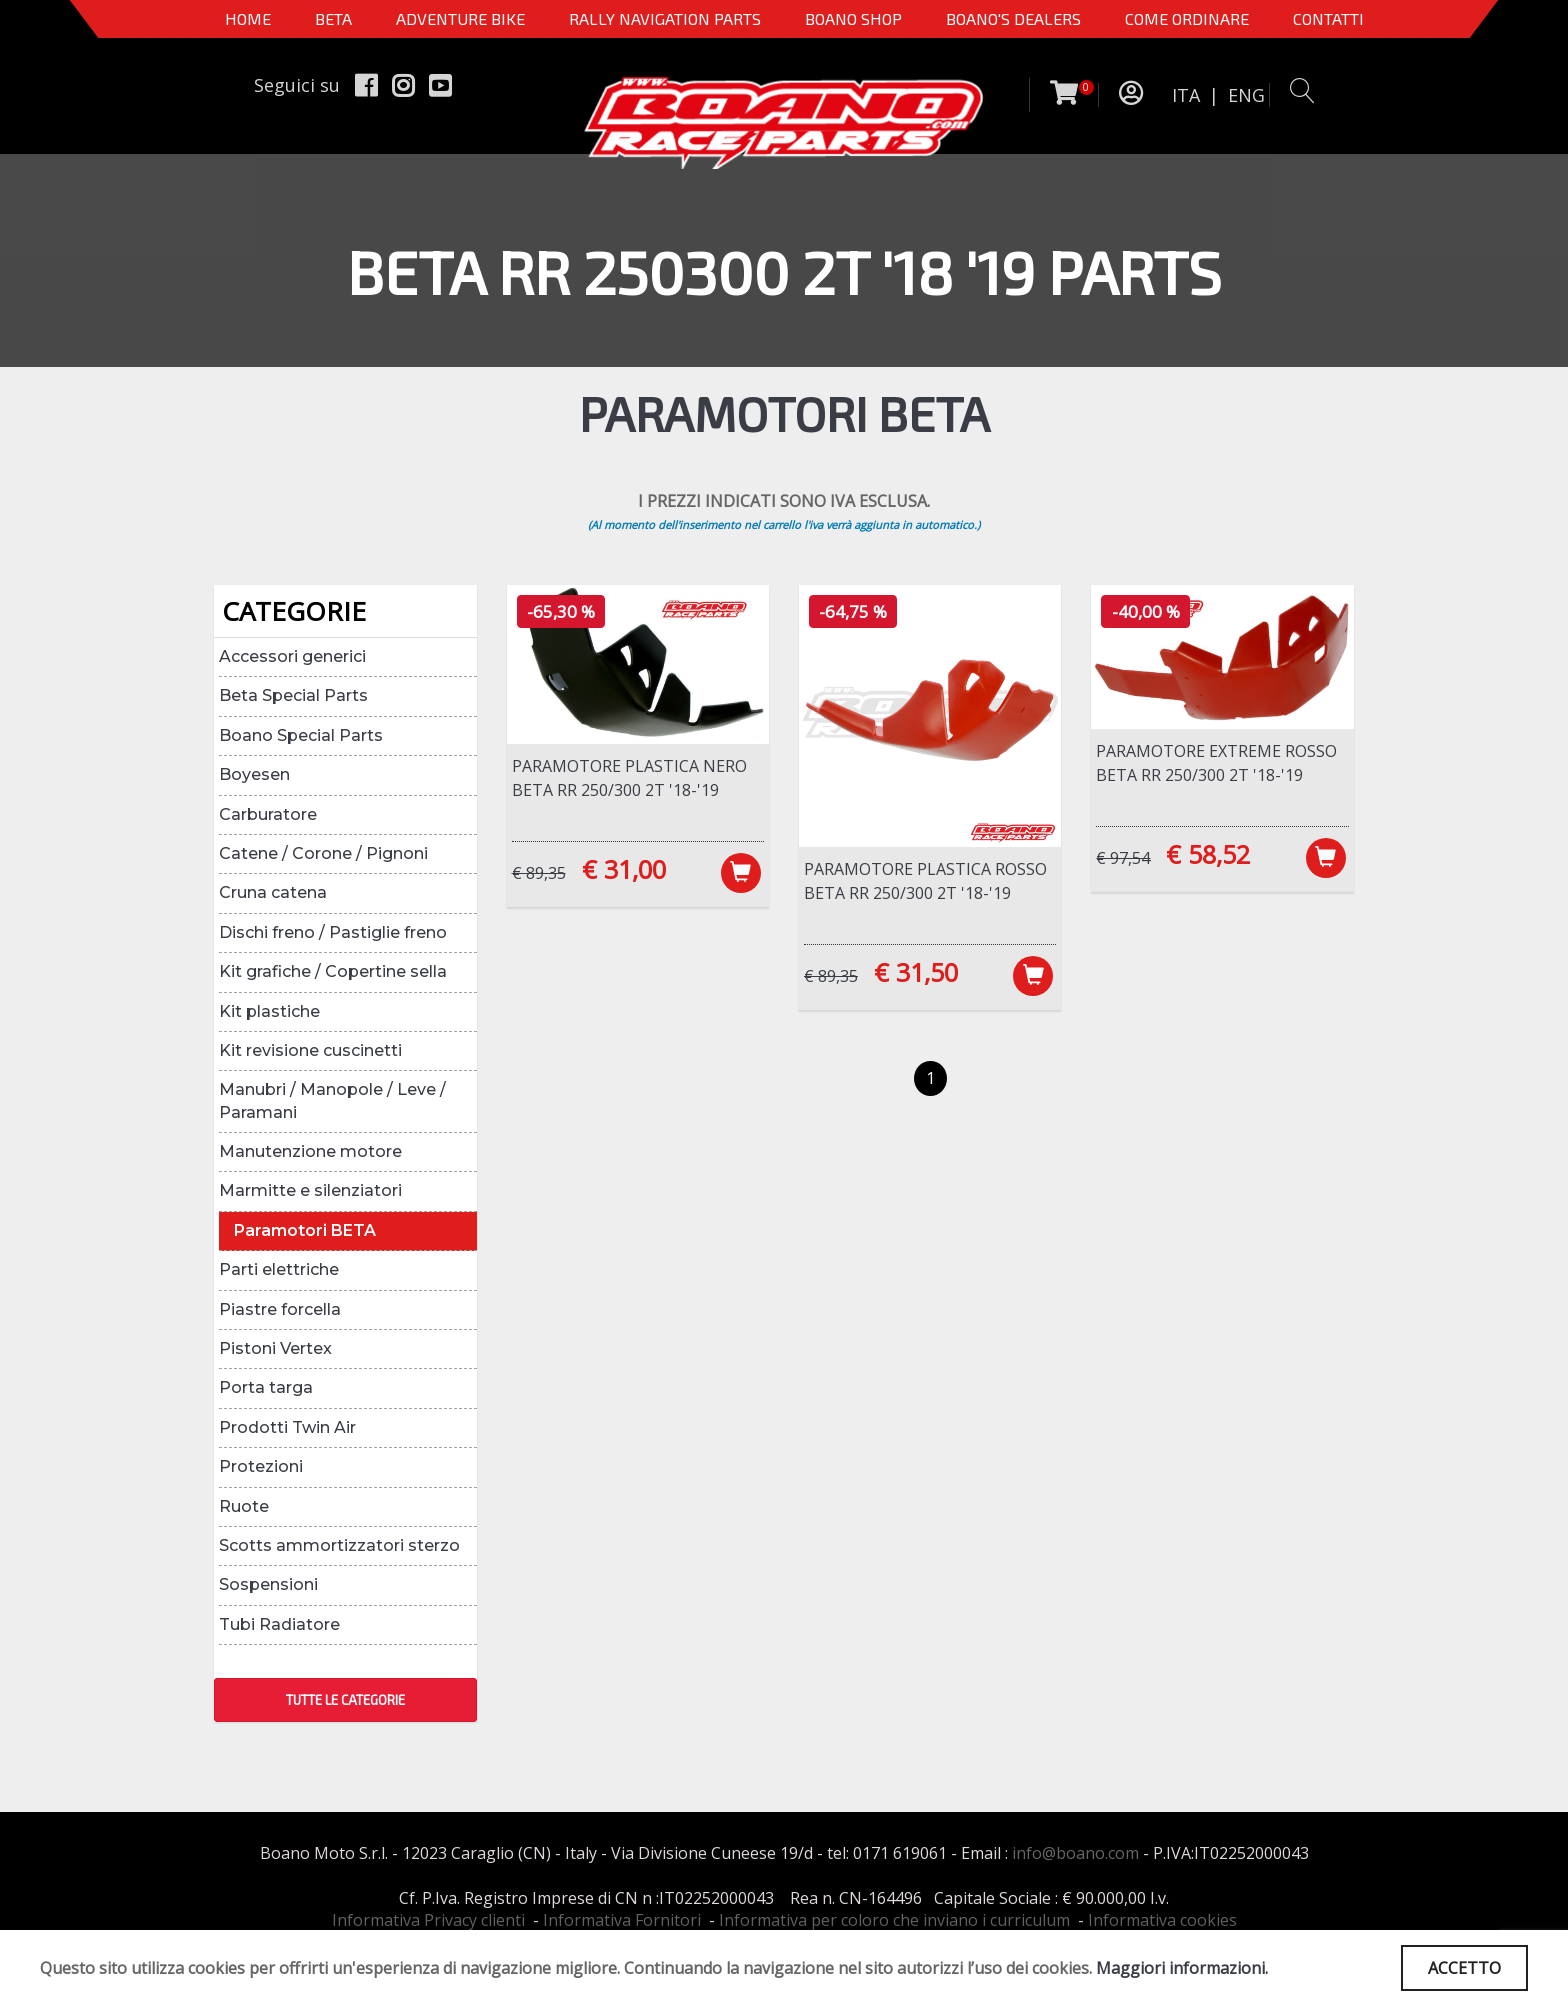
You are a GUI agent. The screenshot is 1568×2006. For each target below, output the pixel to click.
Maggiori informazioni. (1182, 1968)
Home (248, 18)
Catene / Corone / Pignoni (323, 853)
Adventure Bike (460, 18)
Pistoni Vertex (275, 1348)
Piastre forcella (280, 1309)
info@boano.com (1075, 1853)
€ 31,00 (624, 869)
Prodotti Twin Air (287, 1427)
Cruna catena (273, 892)
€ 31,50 (916, 972)
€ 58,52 (1208, 854)
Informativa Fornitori (622, 1920)
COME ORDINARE (1187, 18)
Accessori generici (292, 656)
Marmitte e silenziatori (310, 1190)
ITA (1186, 95)
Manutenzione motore (310, 1151)
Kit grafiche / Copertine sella (333, 971)
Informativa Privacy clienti (428, 1920)
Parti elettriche (279, 1269)
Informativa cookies (1162, 1920)
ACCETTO (1464, 1968)
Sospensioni (268, 1584)
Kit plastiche (269, 1011)
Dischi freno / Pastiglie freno (333, 932)
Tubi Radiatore (279, 1624)
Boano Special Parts (301, 735)
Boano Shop (853, 18)
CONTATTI (1328, 18)
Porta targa (266, 1387)
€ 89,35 (539, 873)
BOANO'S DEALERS (1013, 18)
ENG (1246, 95)
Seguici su (297, 85)
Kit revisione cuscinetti (310, 1050)
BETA (333, 18)
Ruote (244, 1506)
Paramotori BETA (305, 1230)
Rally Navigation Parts (665, 18)
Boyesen (254, 774)
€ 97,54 (1123, 858)
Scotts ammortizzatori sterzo (339, 1545)
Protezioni (261, 1466)
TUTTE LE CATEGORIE (345, 1700)
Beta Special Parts (293, 695)
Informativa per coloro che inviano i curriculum (894, 1920)
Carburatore (268, 814)
